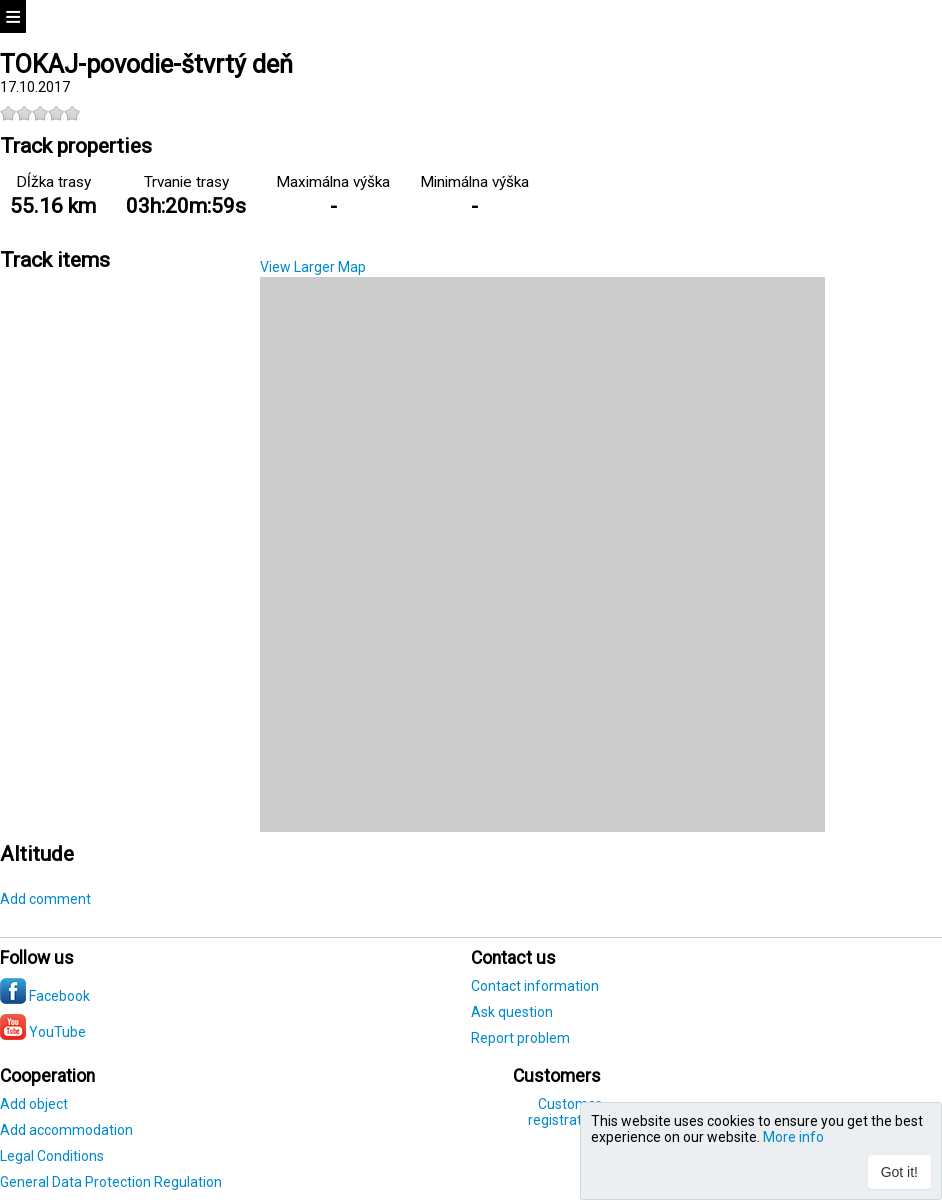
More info (793, 1137)
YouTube (43, 1032)
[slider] (40, 113)
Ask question (512, 1012)
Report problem (520, 1038)
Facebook (45, 996)
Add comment (45, 899)
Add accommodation (66, 1130)
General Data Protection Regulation (111, 1182)
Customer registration (564, 1112)
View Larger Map (313, 267)
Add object (34, 1104)
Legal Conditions (52, 1156)
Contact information (535, 986)
